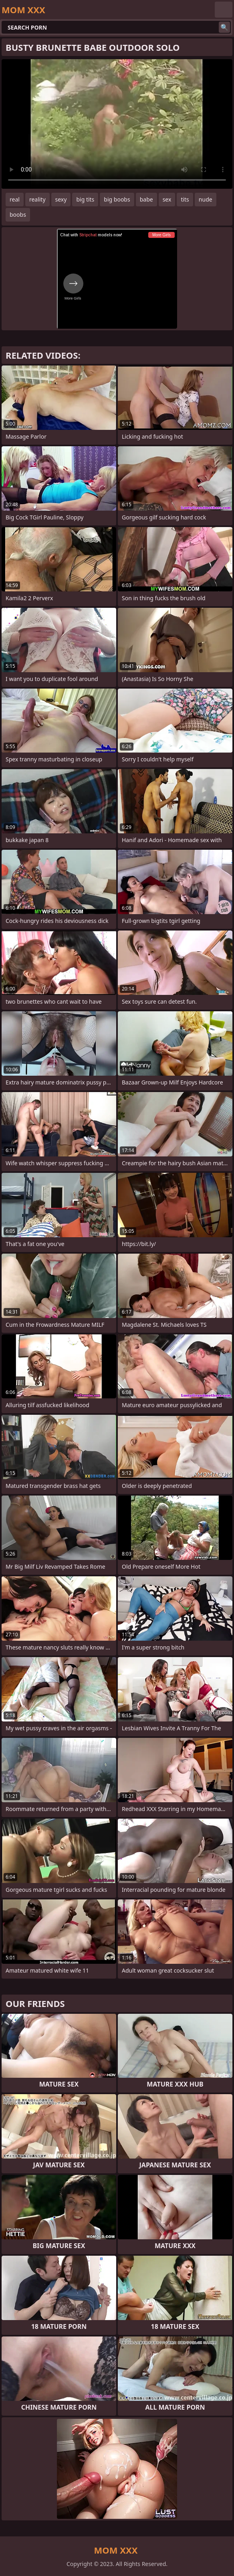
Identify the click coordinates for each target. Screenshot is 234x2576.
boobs (18, 214)
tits (185, 199)
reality (37, 199)
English (223, 10)
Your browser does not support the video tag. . (117, 124)
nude (205, 199)
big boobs (117, 199)
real (15, 199)
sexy (61, 199)
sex (167, 199)
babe (146, 199)
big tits (85, 199)
